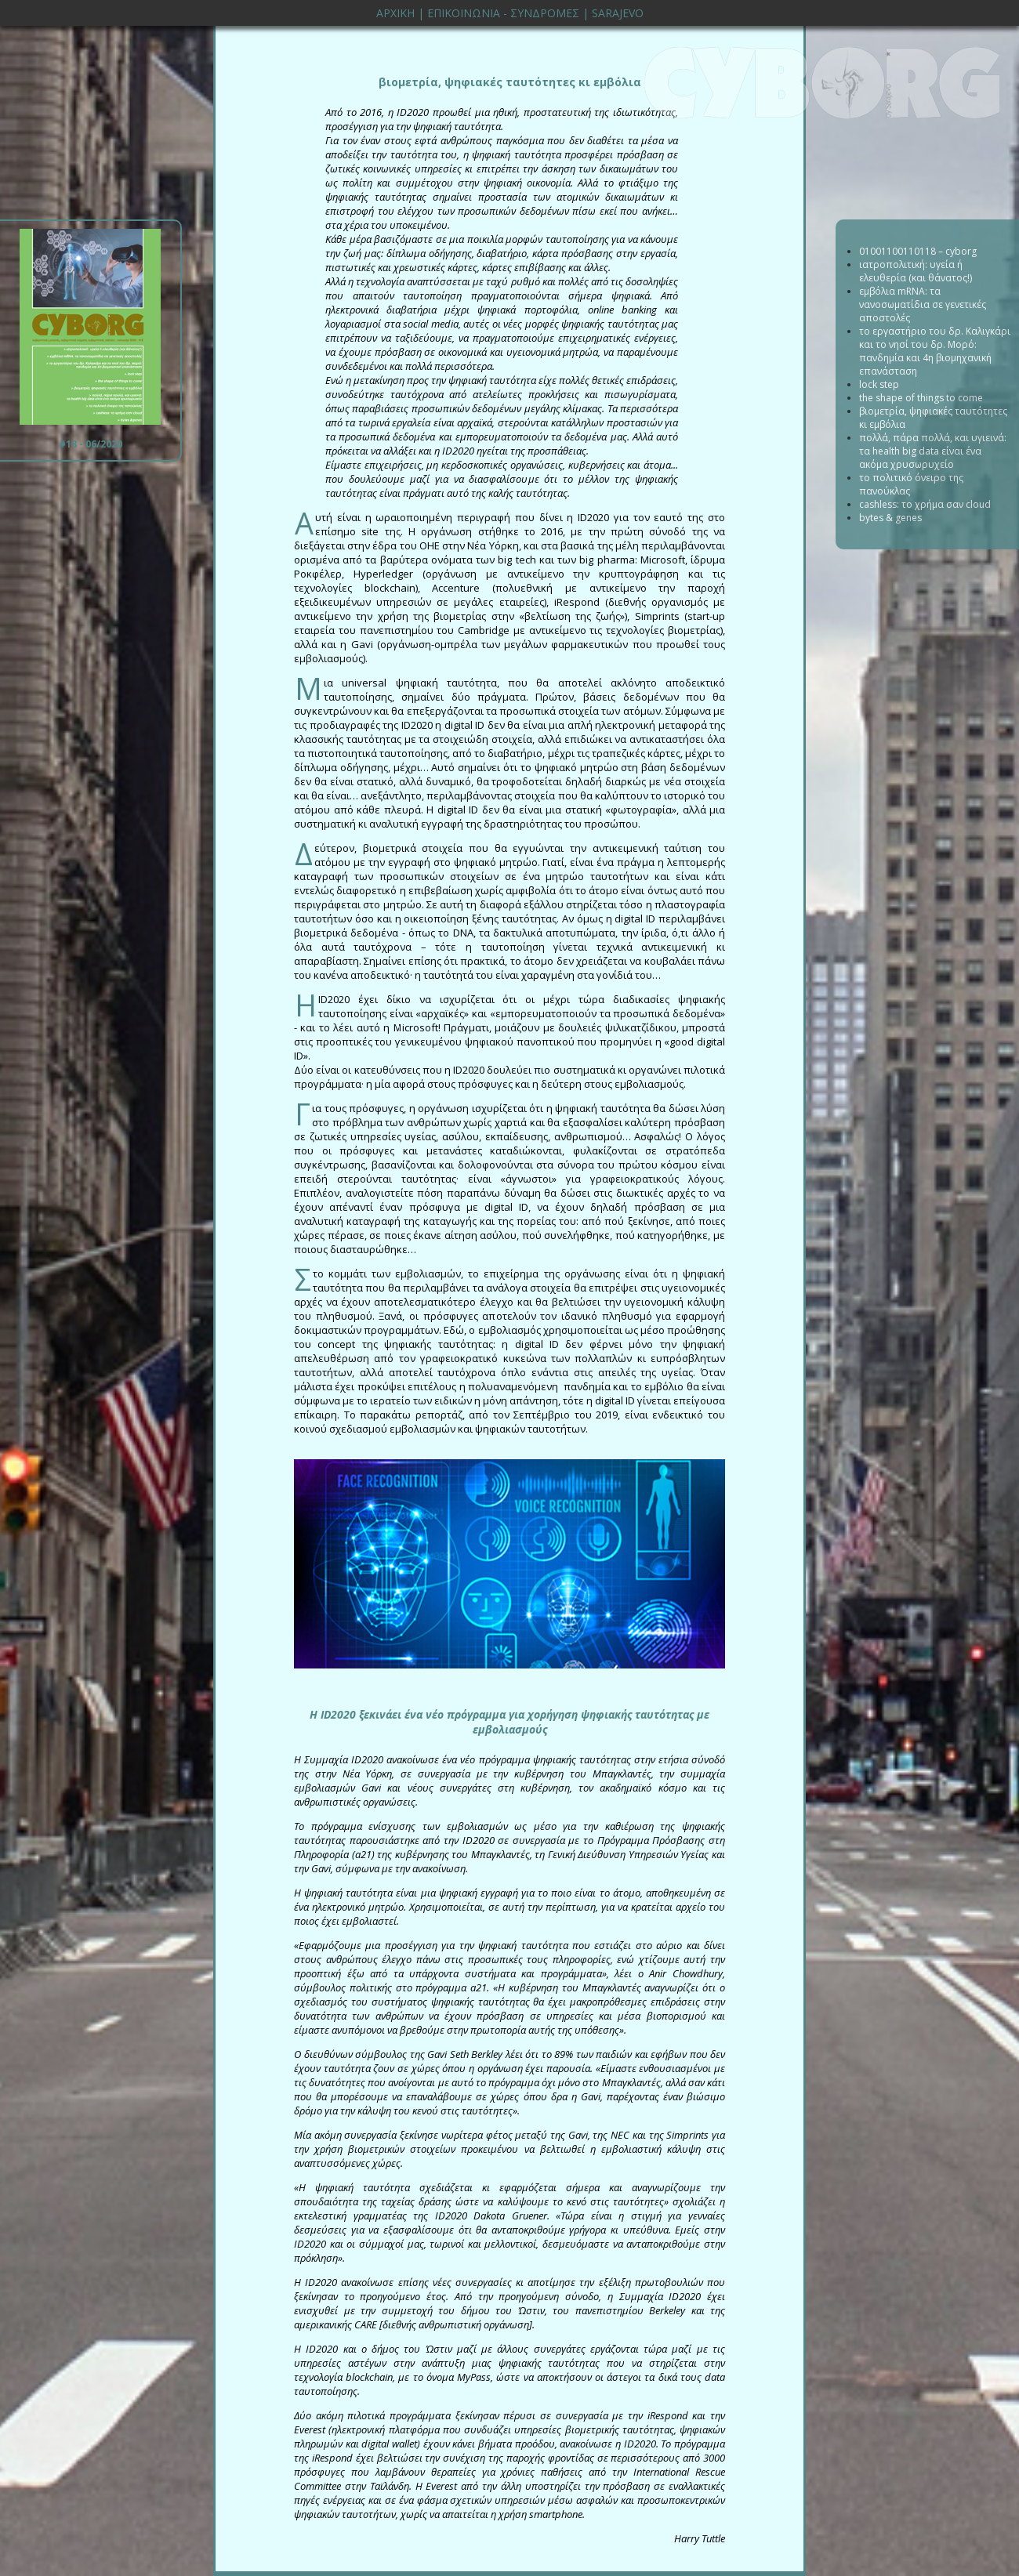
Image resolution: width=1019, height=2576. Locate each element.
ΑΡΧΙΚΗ (395, 12)
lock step (879, 384)
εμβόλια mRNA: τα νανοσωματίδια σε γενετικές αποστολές (922, 304)
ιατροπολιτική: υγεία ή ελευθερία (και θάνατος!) (915, 271)
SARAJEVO (618, 12)
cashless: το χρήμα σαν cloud (925, 504)
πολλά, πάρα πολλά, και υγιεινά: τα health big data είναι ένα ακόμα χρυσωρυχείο (932, 451)
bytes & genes (890, 517)
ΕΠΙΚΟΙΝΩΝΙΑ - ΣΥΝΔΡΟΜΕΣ (503, 12)
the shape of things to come (921, 397)
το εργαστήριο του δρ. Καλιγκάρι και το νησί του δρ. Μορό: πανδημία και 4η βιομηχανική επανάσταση (934, 351)
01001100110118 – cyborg (918, 251)
